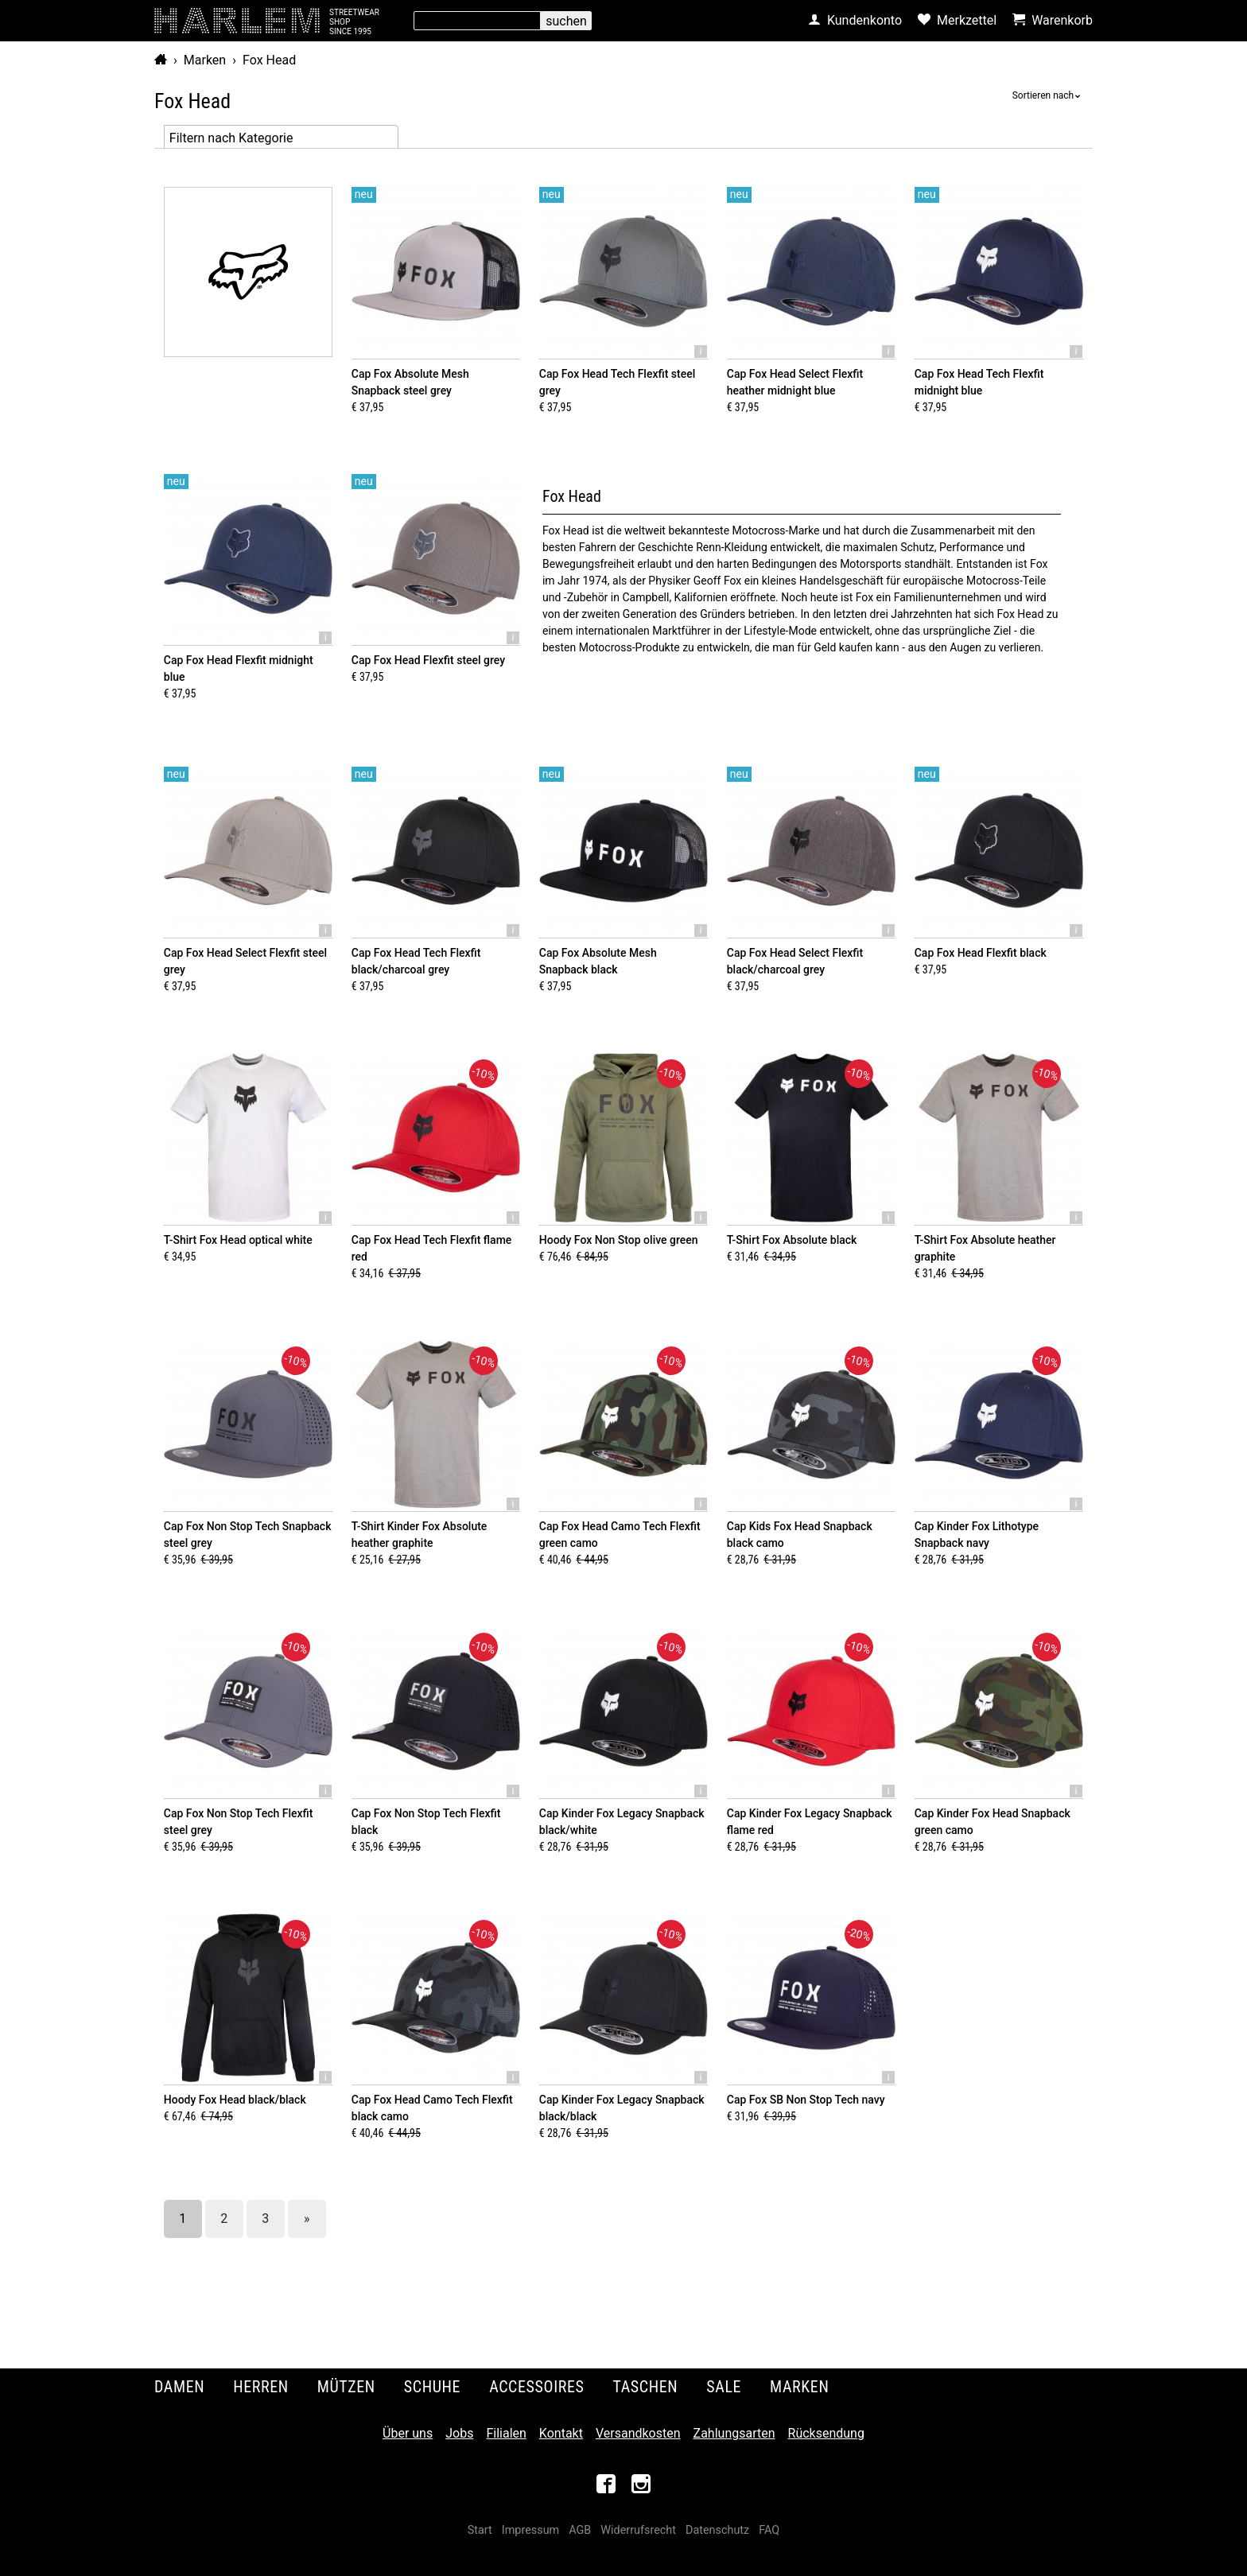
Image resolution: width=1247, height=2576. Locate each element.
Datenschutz (717, 2530)
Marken (205, 60)
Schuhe (432, 2386)
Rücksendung (826, 2433)
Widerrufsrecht (638, 2530)
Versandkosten (638, 2433)
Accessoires (536, 2386)
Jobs (459, 2433)
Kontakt (561, 2433)
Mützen (346, 2386)
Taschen (645, 2386)
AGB (580, 2530)
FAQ (769, 2530)
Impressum (530, 2530)
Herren (261, 2386)
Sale (723, 2386)
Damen (179, 2386)
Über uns (408, 2433)
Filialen (506, 2433)
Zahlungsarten (734, 2433)
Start (480, 2530)
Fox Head (269, 60)
